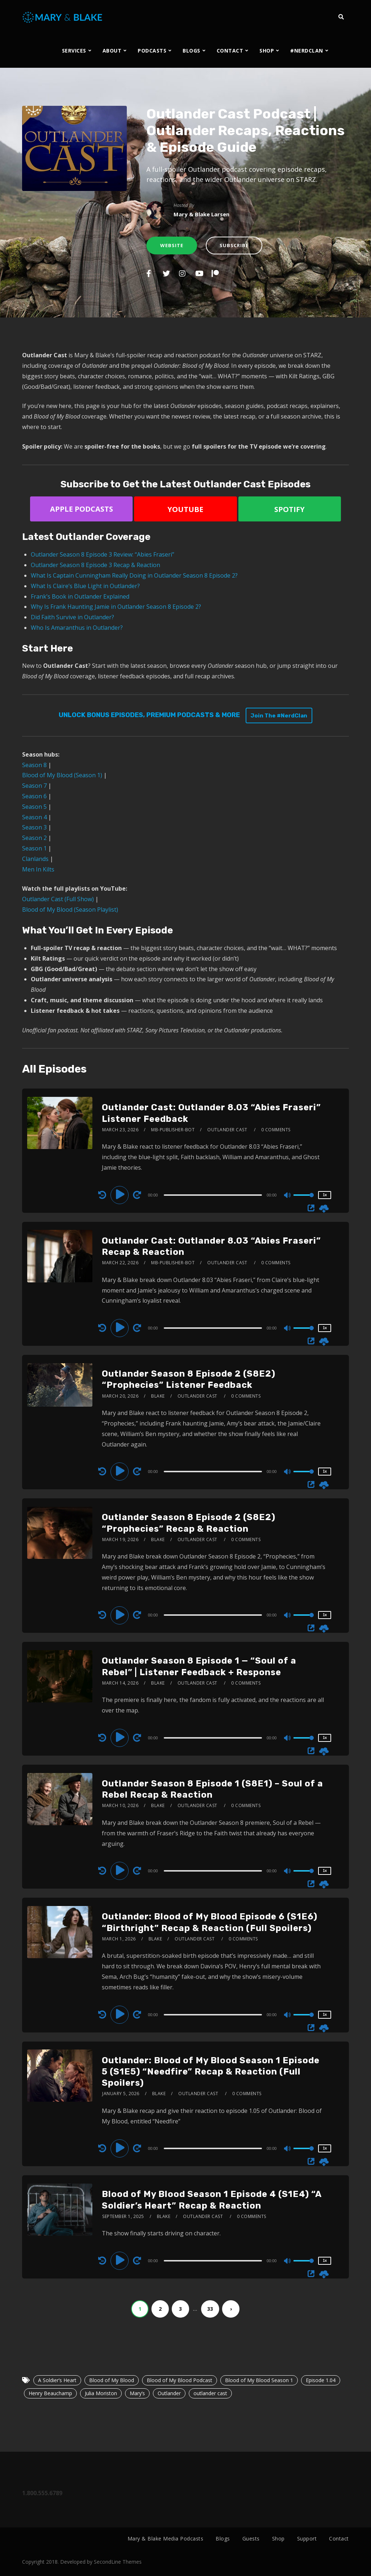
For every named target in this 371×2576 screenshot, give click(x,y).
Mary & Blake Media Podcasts (166, 2538)
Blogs (223, 2538)
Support (307, 2538)
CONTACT (230, 50)
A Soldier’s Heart (57, 2380)
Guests (251, 2538)
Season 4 (34, 817)
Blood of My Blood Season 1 (259, 2380)
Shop (278, 2538)
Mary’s (137, 2393)
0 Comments (276, 1130)
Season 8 (34, 765)
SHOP (266, 50)
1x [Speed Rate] (325, 1195)
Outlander (169, 2393)
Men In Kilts (38, 869)
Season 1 (34, 848)
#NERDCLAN (306, 50)
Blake (158, 1396)
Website (171, 245)
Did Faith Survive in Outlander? (72, 617)
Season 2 (34, 838)
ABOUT (112, 50)
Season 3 (34, 827)
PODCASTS (152, 50)
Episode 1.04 (320, 2380)
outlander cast (210, 2393)
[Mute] (287, 1195)
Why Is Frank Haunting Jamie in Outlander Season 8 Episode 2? (116, 607)
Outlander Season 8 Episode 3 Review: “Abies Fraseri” (102, 554)
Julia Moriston (101, 2393)
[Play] (120, 1194)
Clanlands (35, 859)
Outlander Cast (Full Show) (58, 899)
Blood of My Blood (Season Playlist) (70, 910)
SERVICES (74, 50)
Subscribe (234, 245)
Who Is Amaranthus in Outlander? (77, 628)
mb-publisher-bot (173, 1130)
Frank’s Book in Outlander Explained (80, 596)
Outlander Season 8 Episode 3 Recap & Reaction (95, 565)
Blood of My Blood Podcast (179, 2380)
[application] (213, 1194)
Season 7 (34, 786)
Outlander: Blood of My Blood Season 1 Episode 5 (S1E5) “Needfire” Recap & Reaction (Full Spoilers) (211, 2071)
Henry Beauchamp (50, 2393)
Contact (339, 2538)
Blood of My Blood (111, 2380)
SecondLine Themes (118, 2562)
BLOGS (191, 50)
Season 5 (34, 807)
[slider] (213, 1195)
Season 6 (34, 796)
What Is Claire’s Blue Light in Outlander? (85, 586)
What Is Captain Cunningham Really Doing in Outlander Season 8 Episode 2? (134, 575)
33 (210, 2308)
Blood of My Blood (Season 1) (62, 775)
